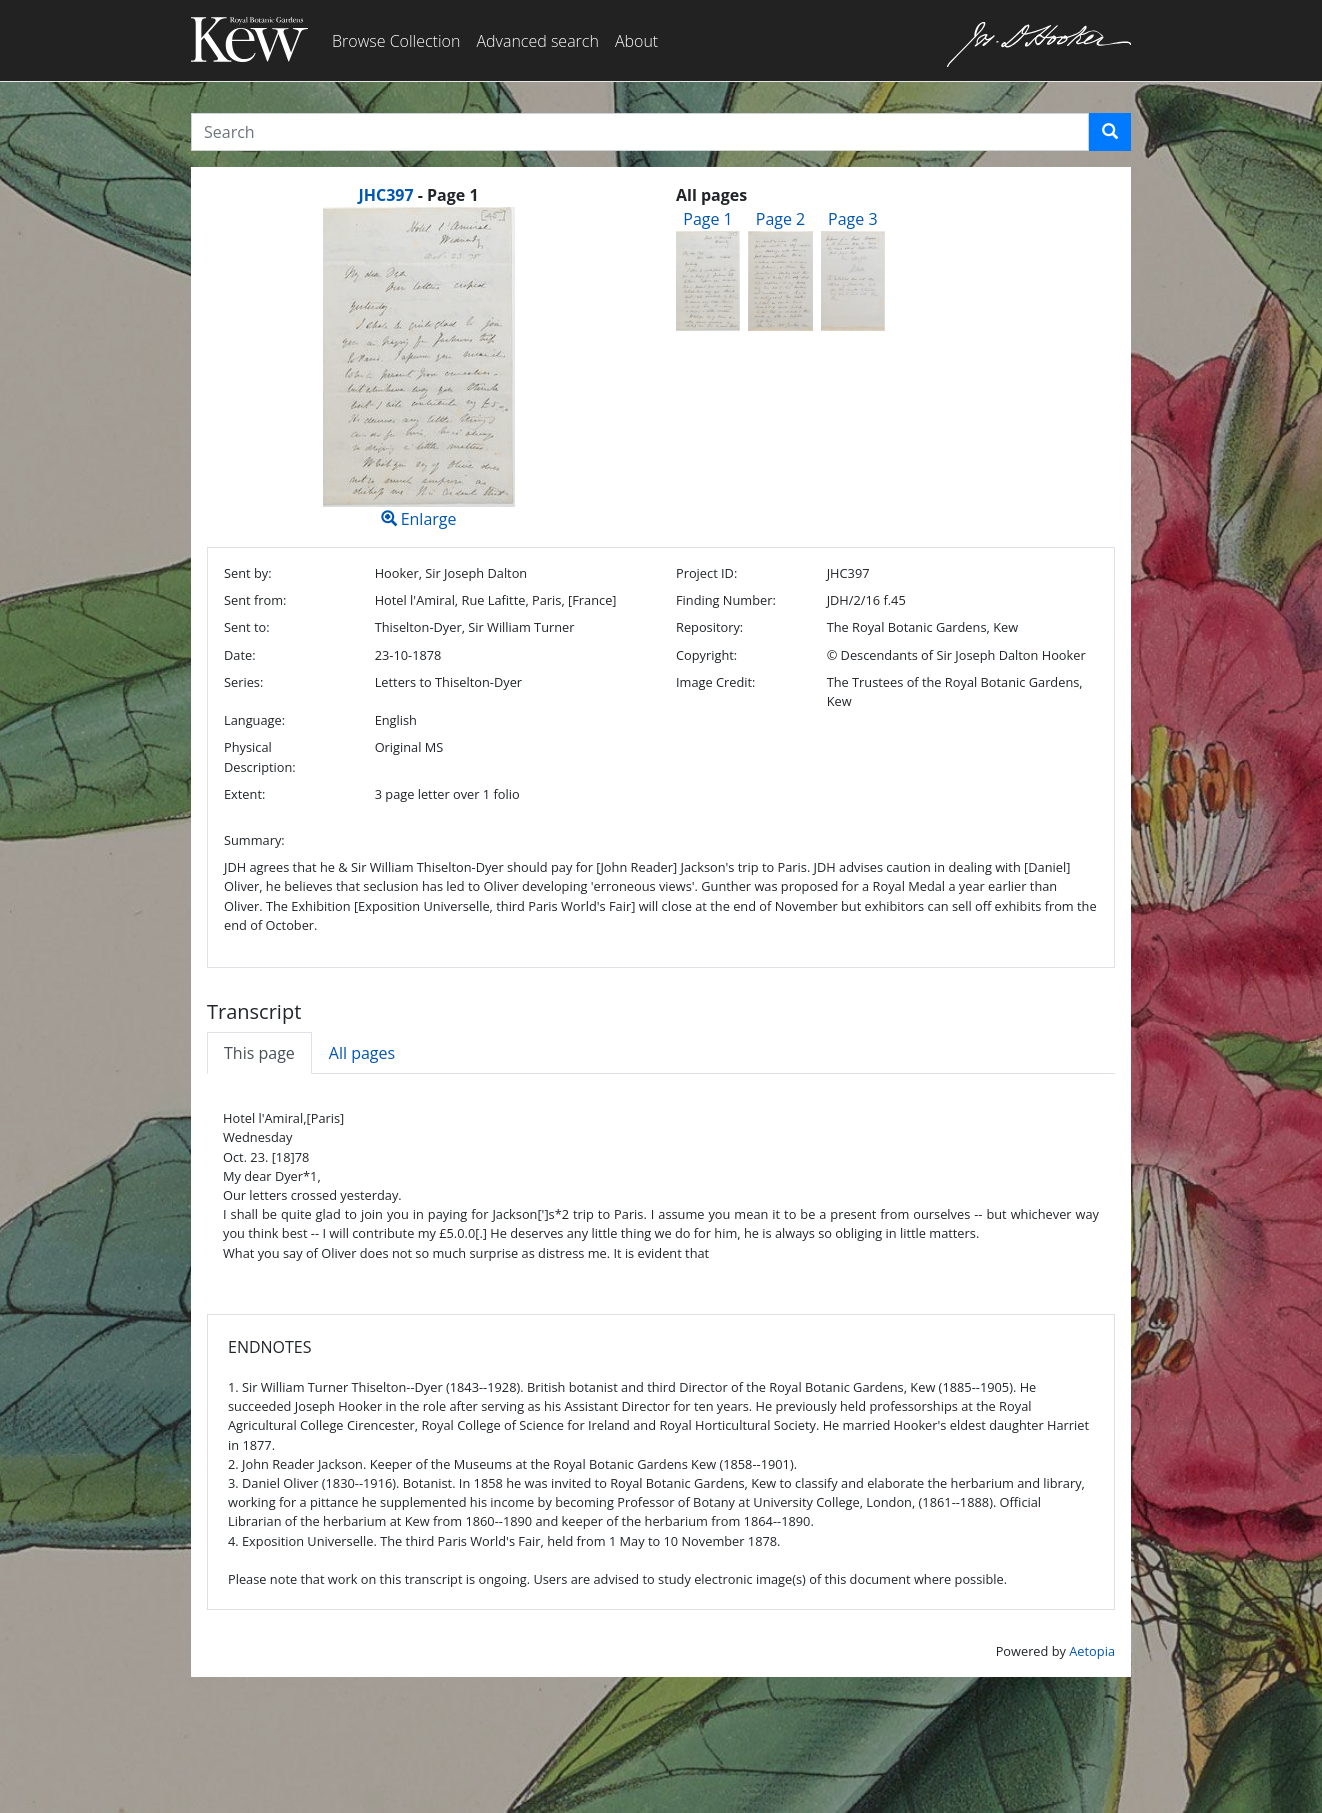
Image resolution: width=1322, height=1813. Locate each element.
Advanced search (537, 41)
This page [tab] (259, 1053)
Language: (254, 720)
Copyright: (706, 655)
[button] (1110, 132)
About (636, 41)
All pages (362, 1053)
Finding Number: (726, 600)
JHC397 (385, 195)
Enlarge (418, 368)
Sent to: (247, 627)
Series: (243, 682)
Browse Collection (396, 41)
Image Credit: (715, 682)
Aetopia (1092, 1651)
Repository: (709, 627)
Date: (240, 655)
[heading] (418, 195)
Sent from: (255, 600)
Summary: (254, 840)
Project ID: (706, 573)
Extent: (244, 794)
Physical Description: (260, 756)
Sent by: (248, 573)
